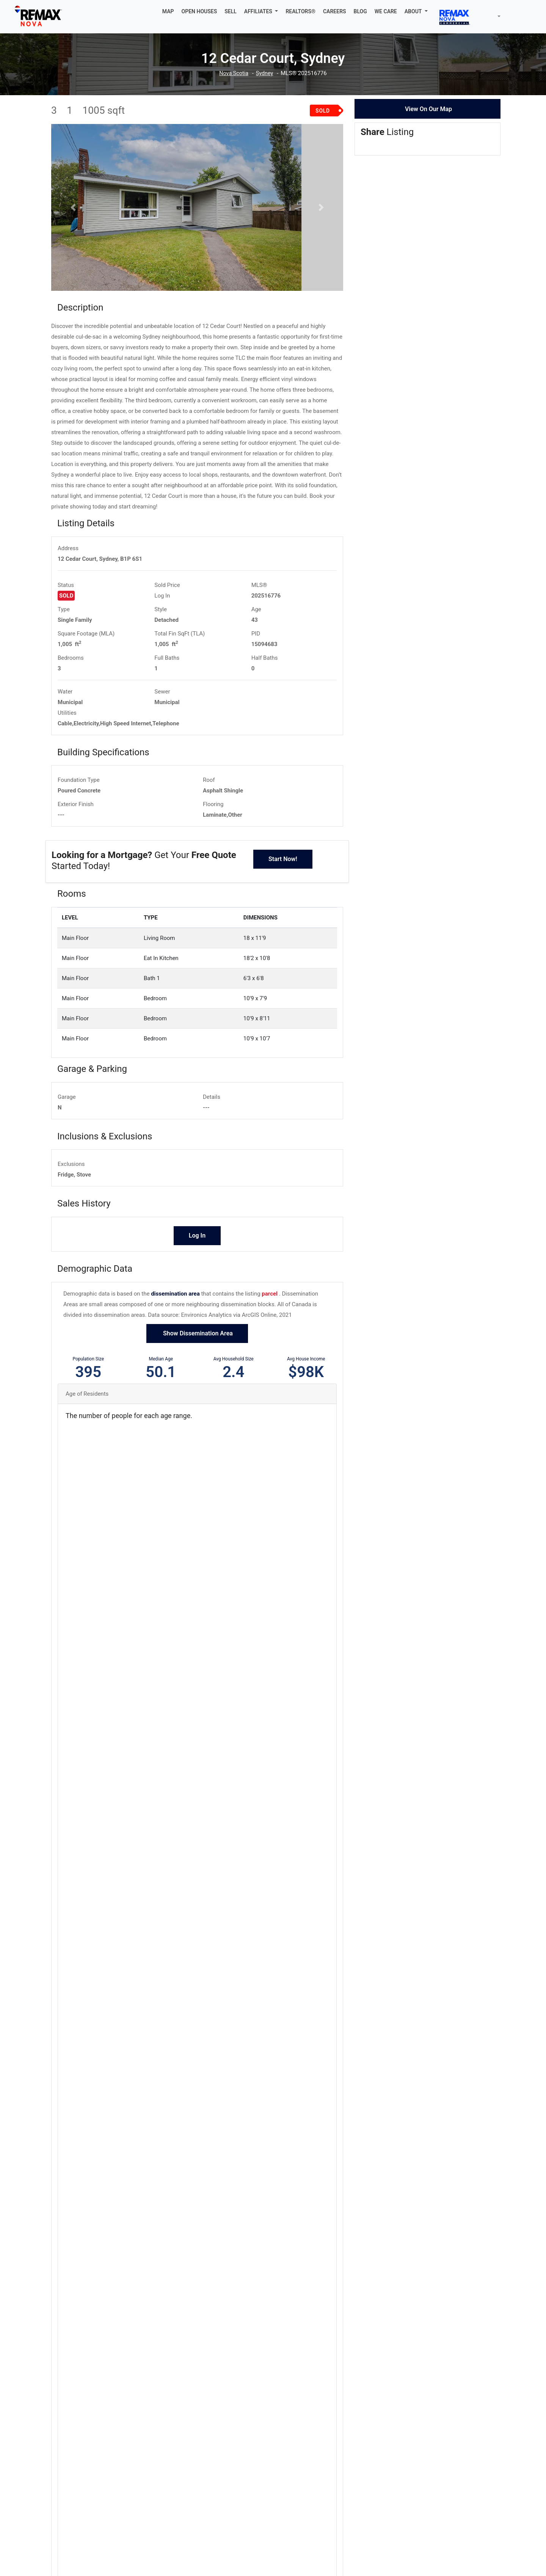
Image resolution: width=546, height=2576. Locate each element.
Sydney (265, 73)
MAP (168, 11)
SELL (230, 11)
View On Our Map (428, 109)
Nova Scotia (233, 73)
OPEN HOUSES (199, 11)
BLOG (360, 11)
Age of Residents (87, 1421)
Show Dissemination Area (197, 1361)
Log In (162, 623)
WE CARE (386, 11)
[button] (261, 11)
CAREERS (334, 11)
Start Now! (282, 887)
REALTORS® (300, 11)
